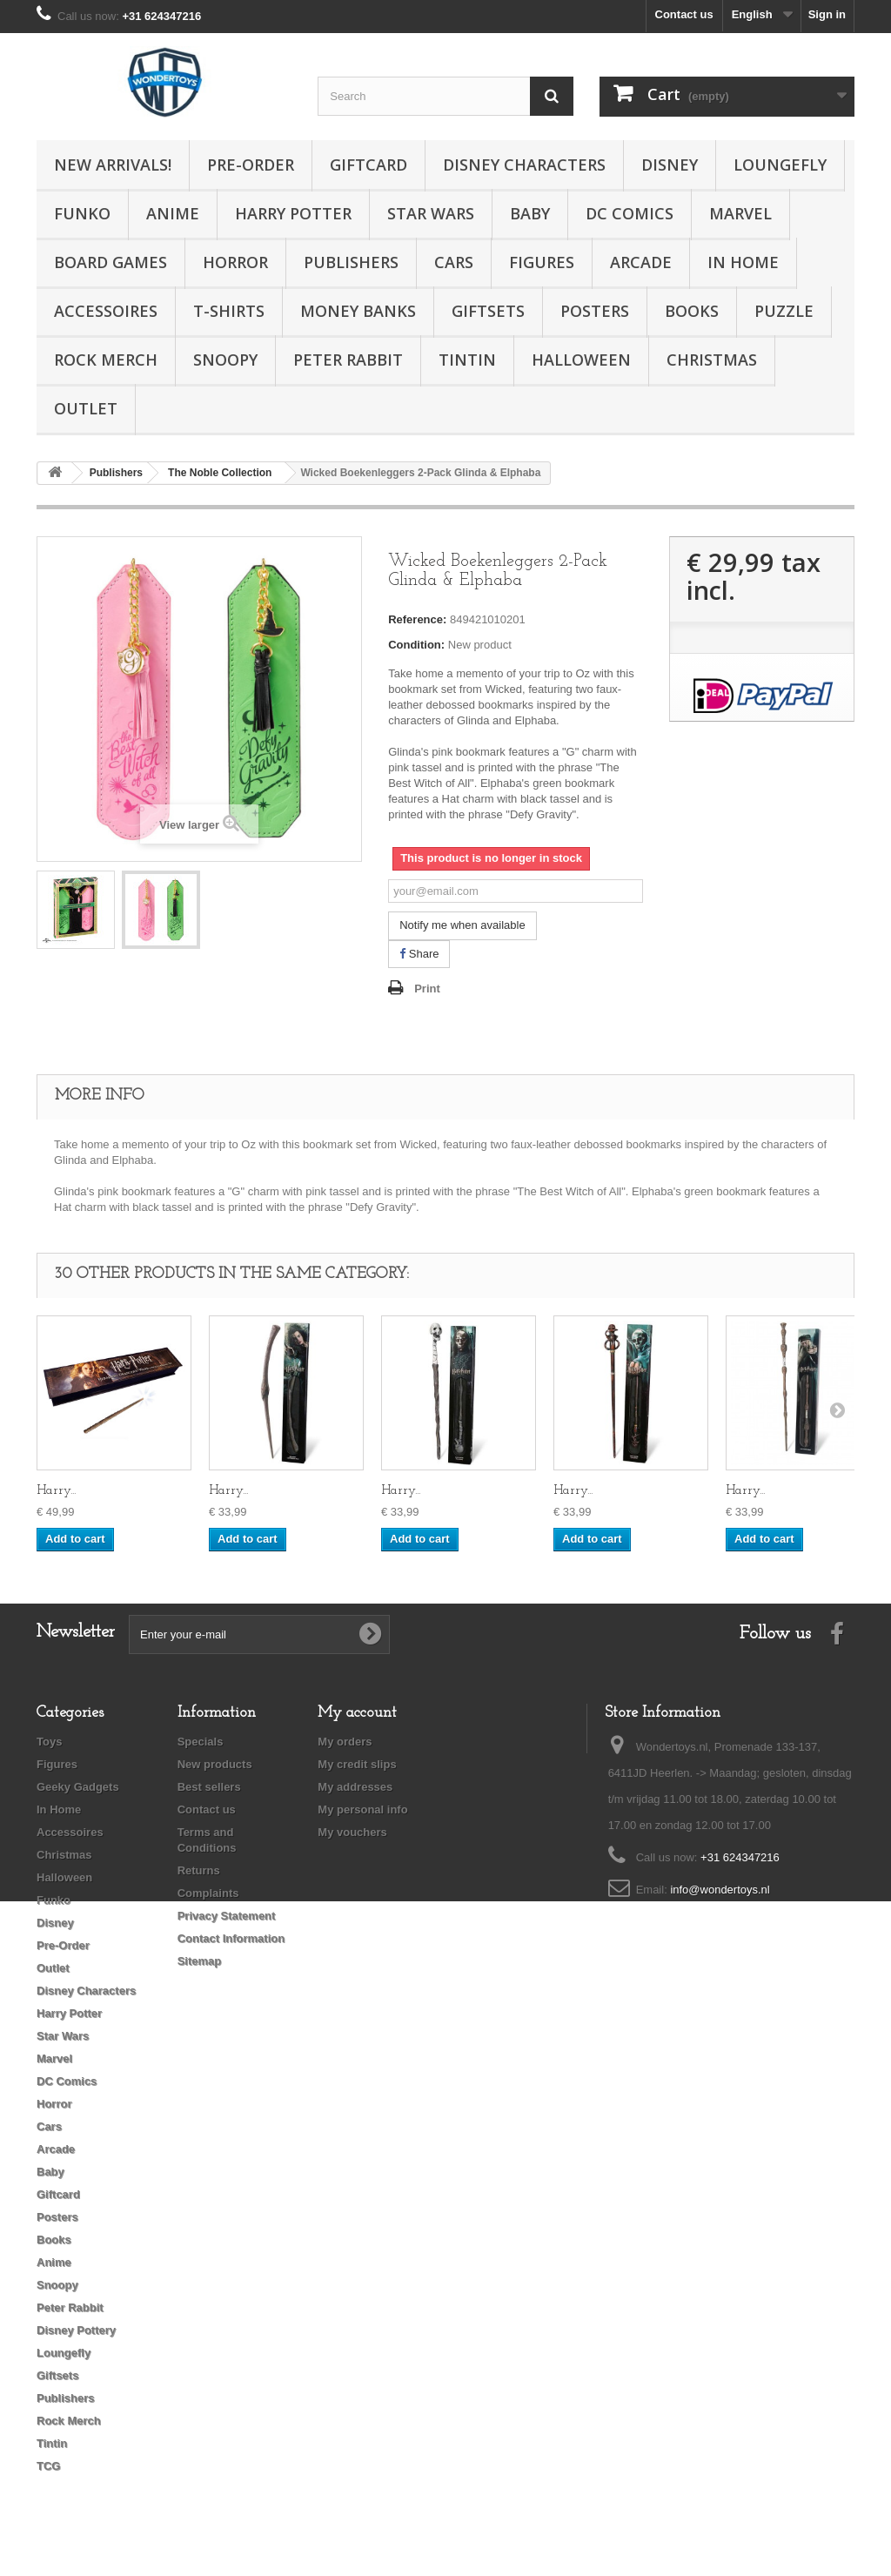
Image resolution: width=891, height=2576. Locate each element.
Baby (530, 213)
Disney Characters (524, 164)
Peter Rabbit (348, 359)
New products (215, 1764)
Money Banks (358, 310)
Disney (669, 164)
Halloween (581, 359)
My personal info (362, 1809)
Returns (199, 1870)
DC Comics (629, 213)
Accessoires (105, 310)
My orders (345, 1741)
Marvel (740, 213)
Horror (235, 262)
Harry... (56, 1490)
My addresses (355, 1786)
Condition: (416, 644)
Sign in (827, 14)
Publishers (351, 262)
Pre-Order (250, 164)
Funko (82, 213)
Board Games (110, 262)
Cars (453, 262)
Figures (541, 262)
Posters (594, 310)
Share (419, 953)
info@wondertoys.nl (719, 1889)
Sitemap (200, 1960)
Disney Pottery (76, 2330)
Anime (172, 213)
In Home (743, 262)
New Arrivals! (112, 164)
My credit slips (357, 1764)
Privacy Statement (227, 1915)
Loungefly (780, 164)
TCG (48, 2465)
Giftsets (488, 310)
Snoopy (225, 359)
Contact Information (231, 1938)
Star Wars (430, 213)
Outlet (85, 408)
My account (357, 1713)
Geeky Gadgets (78, 1786)
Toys (49, 1741)
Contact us (684, 14)
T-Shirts (229, 310)
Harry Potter (293, 213)
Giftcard (368, 164)
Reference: (417, 619)
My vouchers (352, 1832)
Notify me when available (462, 925)
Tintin (467, 359)
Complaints (208, 1893)
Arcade (641, 262)
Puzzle (784, 310)
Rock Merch (105, 359)
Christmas (712, 359)
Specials (201, 1741)
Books (692, 310)
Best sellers (209, 1786)
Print (427, 988)
